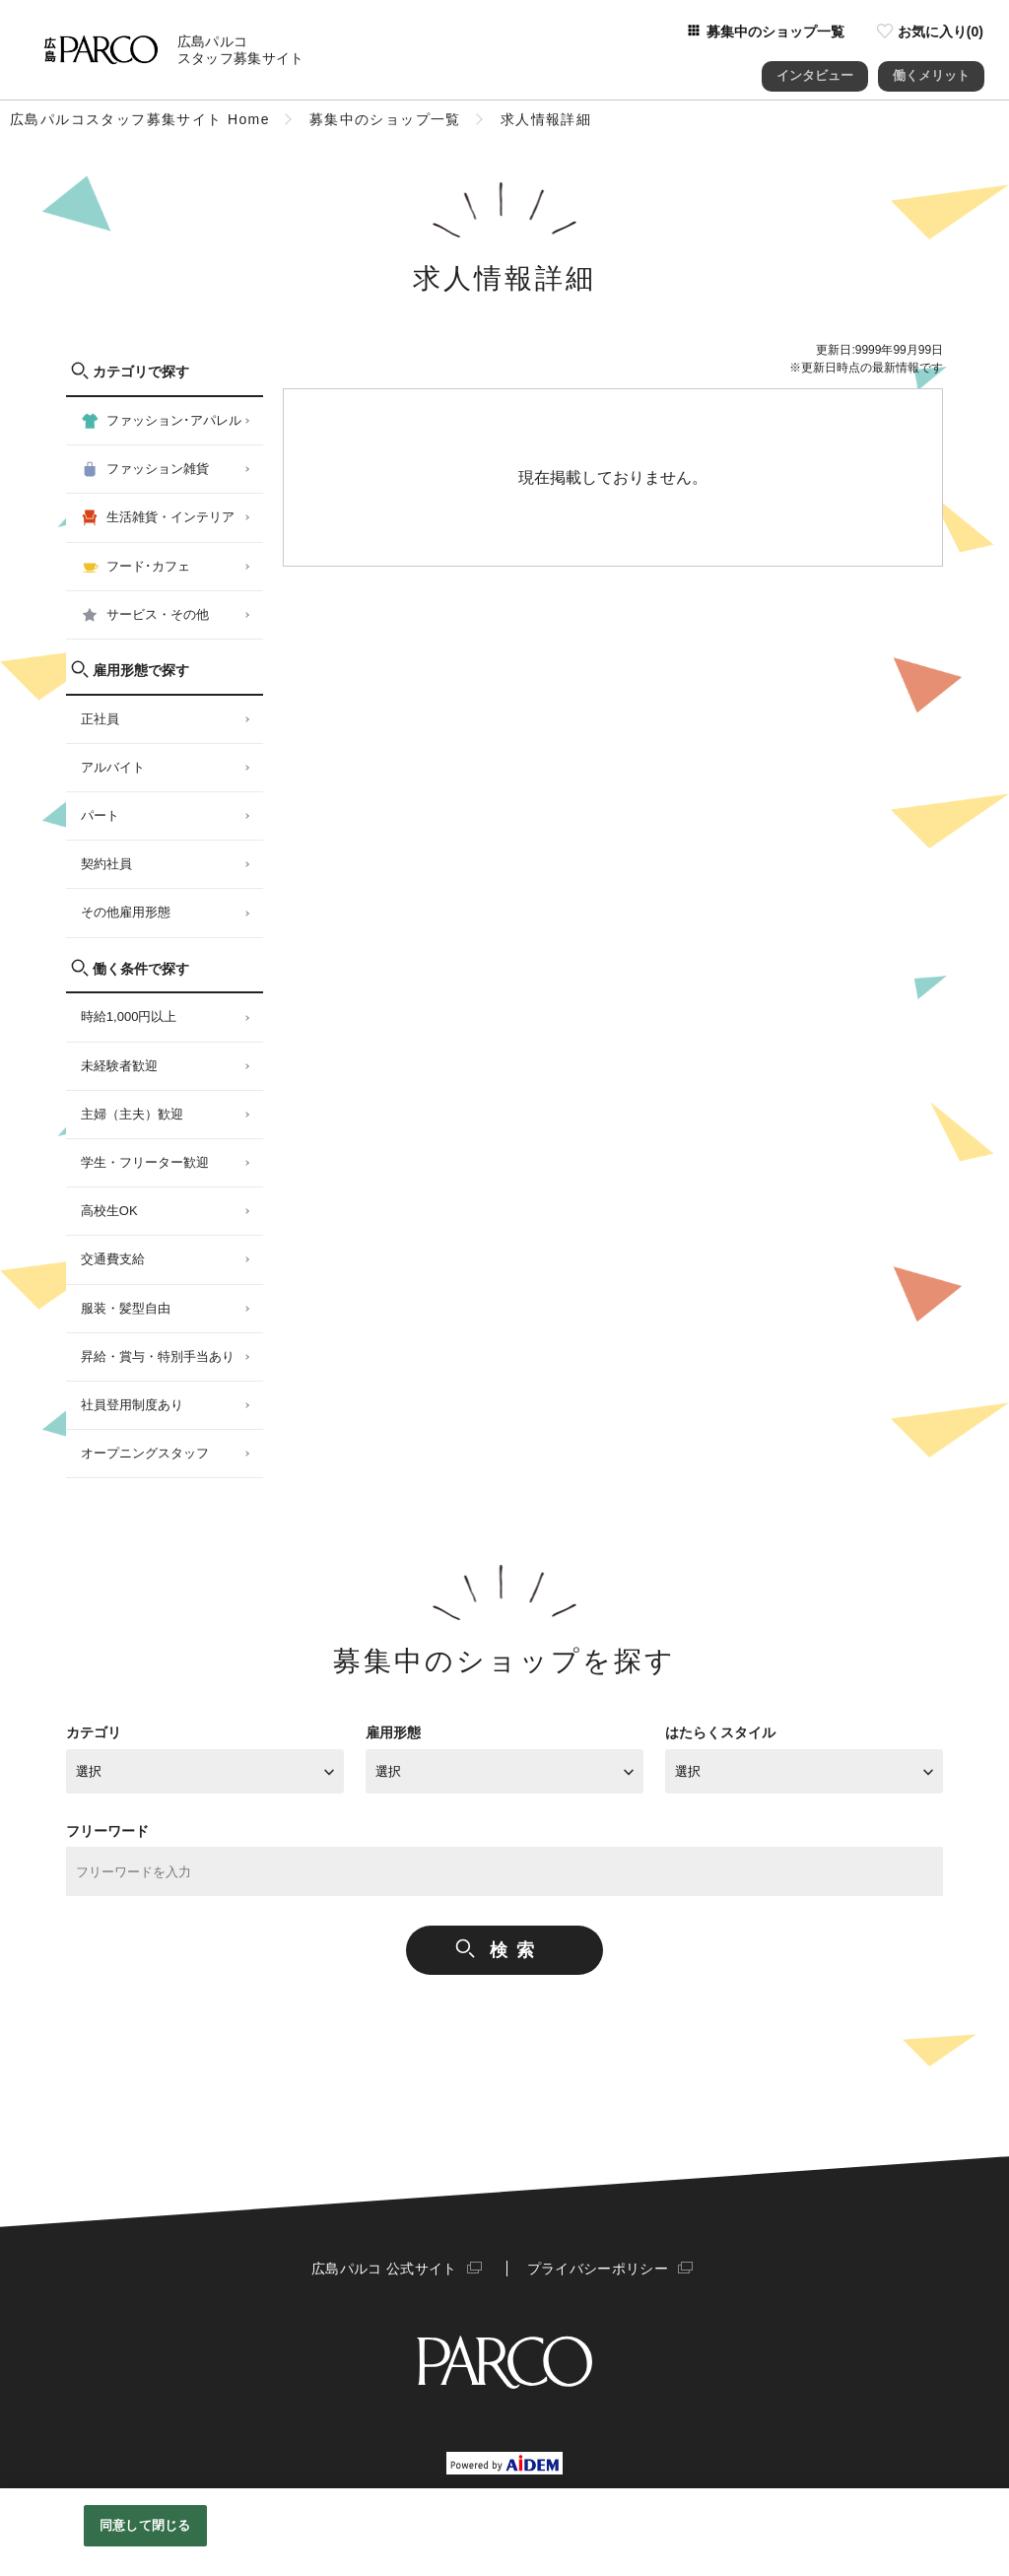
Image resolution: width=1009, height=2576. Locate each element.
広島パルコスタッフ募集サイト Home (140, 119)
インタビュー (814, 68)
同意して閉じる (145, 2525)
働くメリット (931, 68)
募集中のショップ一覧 (385, 119)
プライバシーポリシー (595, 2268)
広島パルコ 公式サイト (386, 2268)
